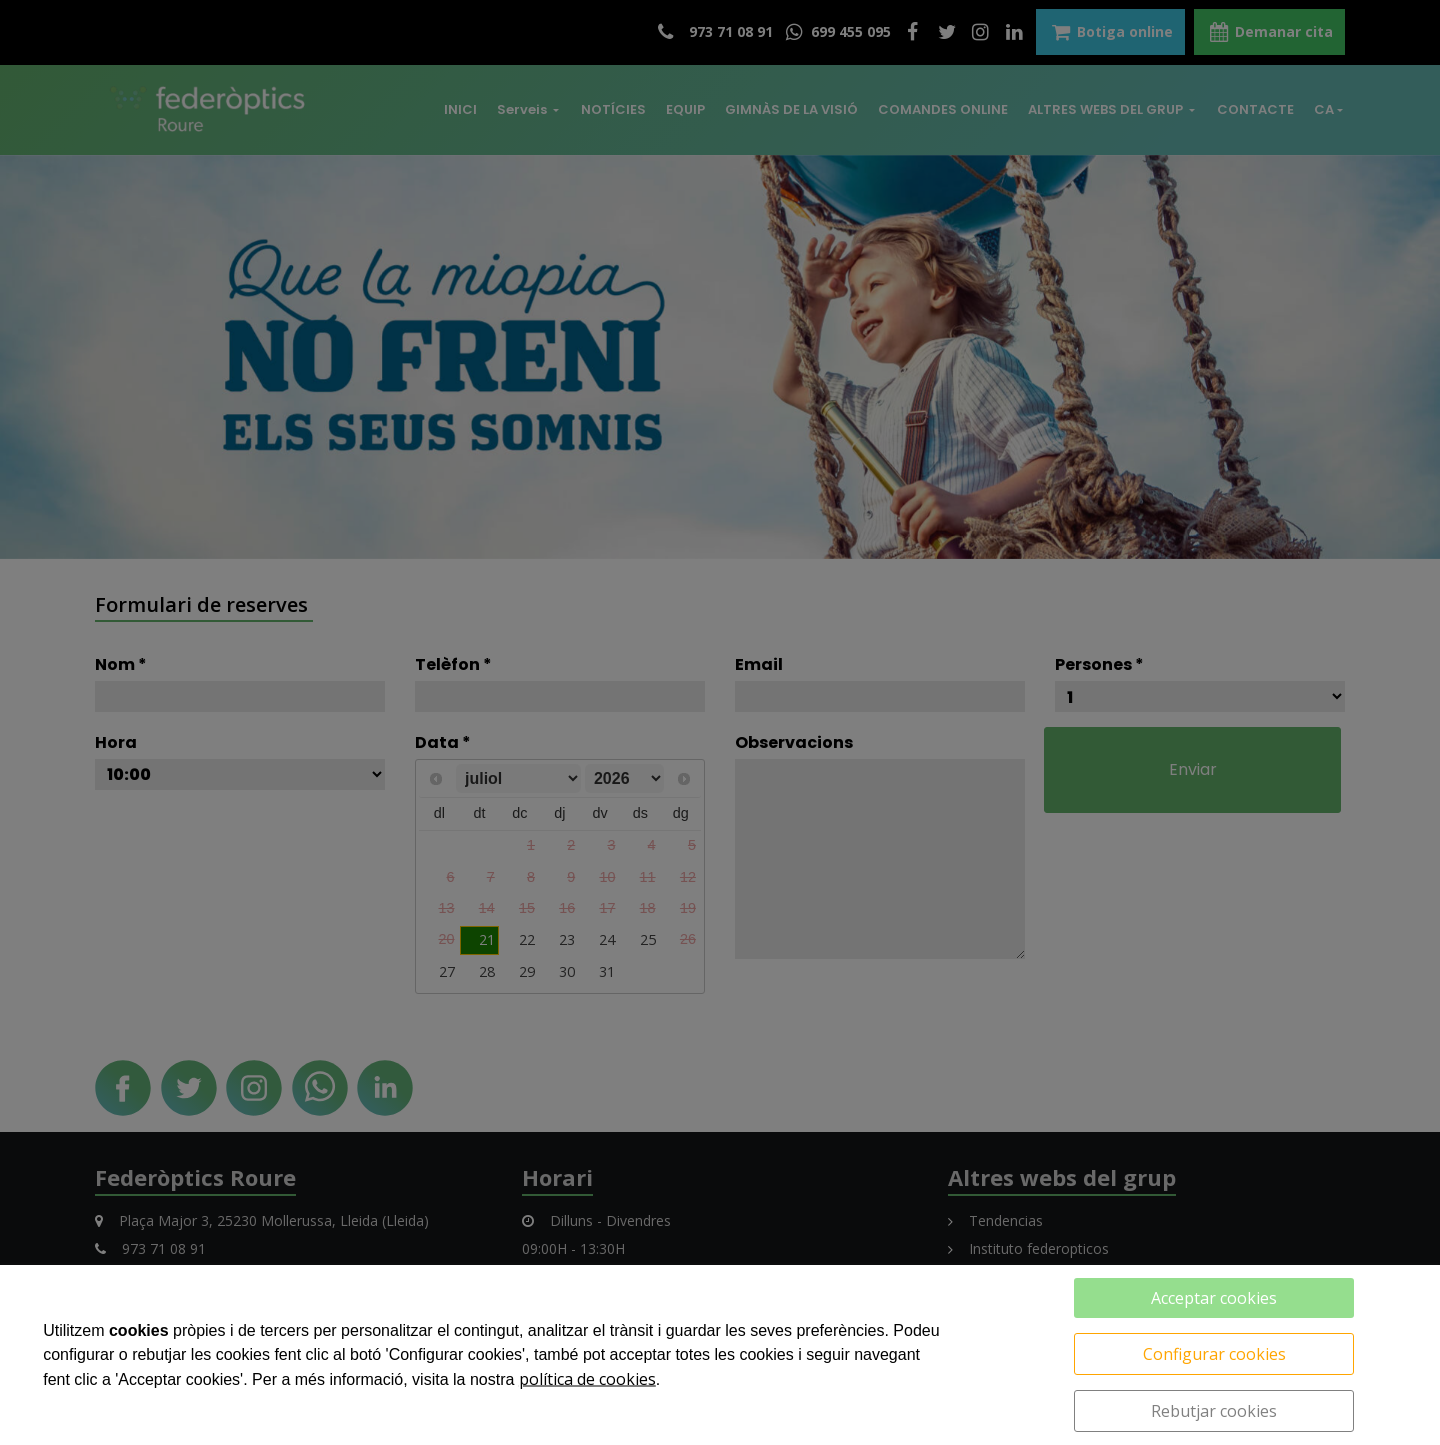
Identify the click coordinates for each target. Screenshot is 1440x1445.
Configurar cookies (1214, 1354)
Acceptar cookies (1214, 1298)
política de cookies (587, 1379)
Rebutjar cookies (1214, 1411)
